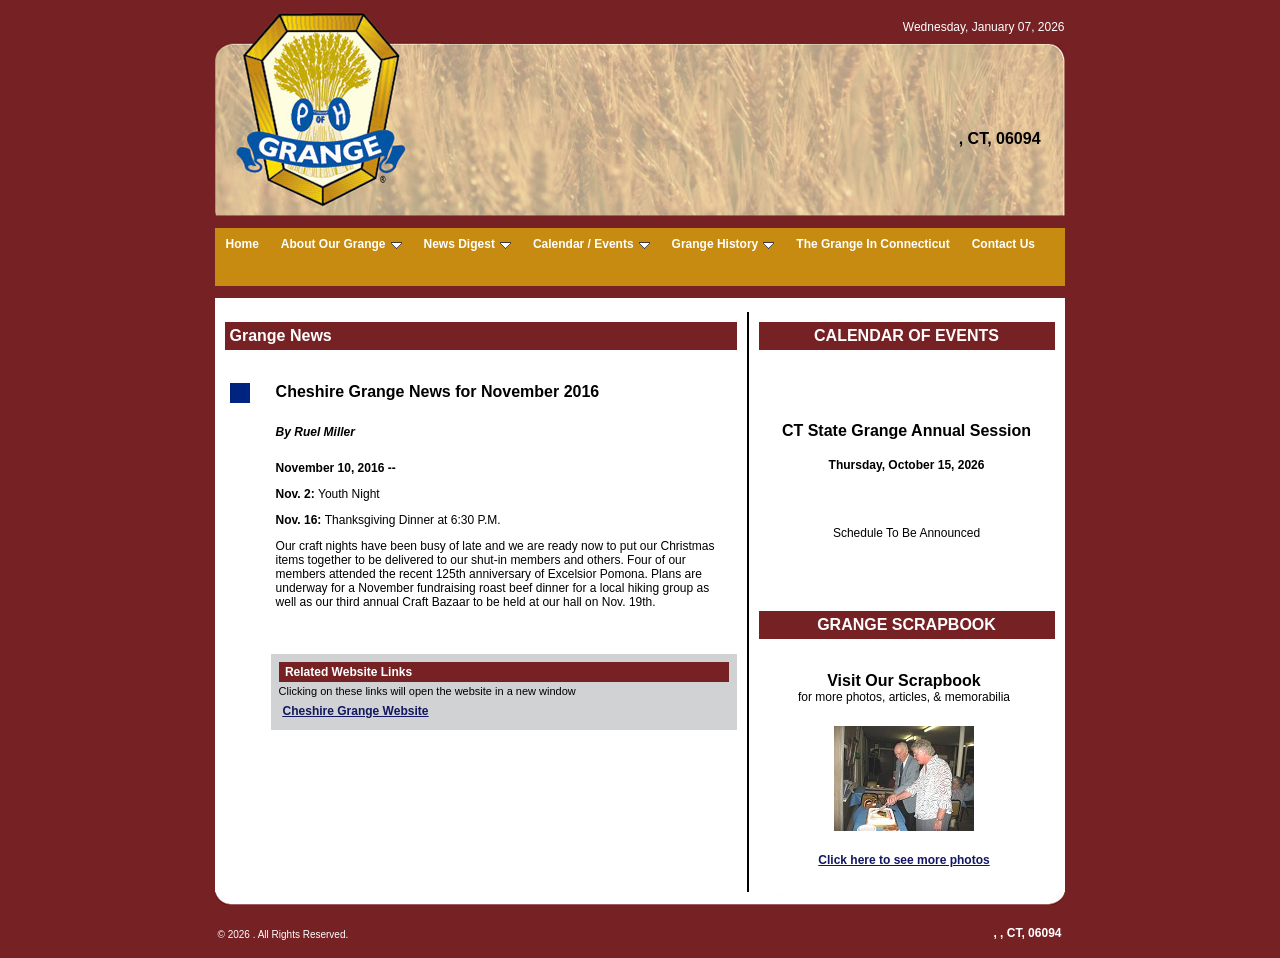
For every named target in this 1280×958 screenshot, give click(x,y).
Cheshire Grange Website (356, 711)
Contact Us (1003, 244)
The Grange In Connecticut (872, 244)
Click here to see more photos (903, 860)
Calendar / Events (591, 244)
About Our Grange (341, 244)
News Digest (467, 244)
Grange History (723, 244)
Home (242, 244)
